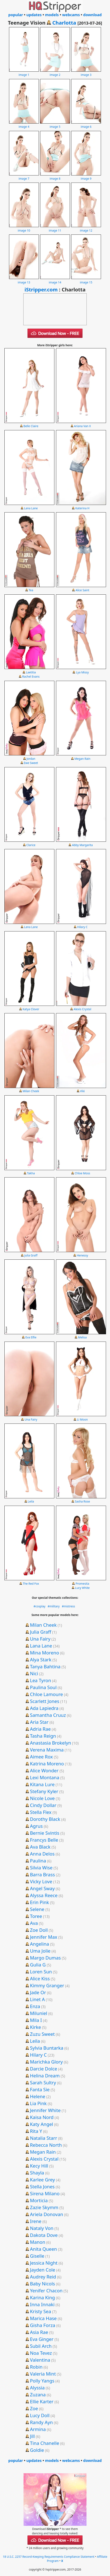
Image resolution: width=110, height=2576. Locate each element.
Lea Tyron (40, 1680)
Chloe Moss (82, 1173)
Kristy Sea (40, 2311)
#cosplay (40, 1606)
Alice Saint (82, 590)
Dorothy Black (45, 1819)
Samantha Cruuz (48, 1715)
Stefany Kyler (44, 1791)
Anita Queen (43, 2249)
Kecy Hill (39, 2165)
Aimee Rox (41, 1756)
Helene (37, 2096)
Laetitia (31, 672)
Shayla (37, 2172)
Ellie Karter (42, 2401)
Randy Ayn (41, 2422)
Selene (37, 1909)
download (92, 14)
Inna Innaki (42, 2304)
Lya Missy (82, 672)
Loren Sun (41, 1971)
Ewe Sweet (31, 763)
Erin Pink (39, 1902)
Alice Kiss (40, 1978)
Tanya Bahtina (45, 1666)
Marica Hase (43, 2318)
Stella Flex (41, 1812)
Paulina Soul (43, 1687)
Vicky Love (41, 1881)
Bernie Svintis (44, 1833)
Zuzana (38, 2394)
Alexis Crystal (82, 1009)
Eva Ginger (42, 2339)
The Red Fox (31, 1584)
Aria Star (39, 1722)
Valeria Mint (43, 2374)
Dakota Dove (44, 2235)
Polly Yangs (42, 2380)
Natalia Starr (43, 2138)
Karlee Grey (42, 2179)
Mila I (36, 2020)
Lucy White (82, 1588)
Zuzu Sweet (42, 2034)
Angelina (39, 1944)
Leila (31, 1501)
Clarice (30, 845)
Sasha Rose (82, 1501)
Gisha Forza (42, 2325)
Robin (36, 2367)
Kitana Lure (42, 1784)
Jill (32, 2436)
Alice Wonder (44, 1770)
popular (15, 14)
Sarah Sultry (43, 2082)
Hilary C (82, 927)
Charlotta (64, 22)
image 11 (55, 228)
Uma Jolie (40, 1951)
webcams (71, 14)
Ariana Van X (82, 426)
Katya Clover (30, 1009)
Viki (82, 1091)
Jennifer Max (43, 1937)
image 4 (24, 124)
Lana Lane (31, 508)
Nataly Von (42, 2228)
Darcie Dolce (43, 2068)
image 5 (55, 124)
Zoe (34, 2408)
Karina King (42, 2297)
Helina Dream (45, 2075)
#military (54, 1606)
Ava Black (40, 1847)
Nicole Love (42, 1798)
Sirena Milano (45, 2193)
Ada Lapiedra (44, 1708)
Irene (36, 2221)
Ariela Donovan (46, 2214)
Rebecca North (46, 2145)
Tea (31, 590)
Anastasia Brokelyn (50, 1743)
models (52, 14)
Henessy (82, 1255)
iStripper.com (41, 289)
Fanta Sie (40, 2089)
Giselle (37, 2256)
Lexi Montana (44, 1777)
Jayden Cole (42, 2270)
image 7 (24, 176)
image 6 (86, 124)
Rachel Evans (31, 676)
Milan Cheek (31, 1091)
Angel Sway (42, 1888)
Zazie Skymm (44, 2207)
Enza (35, 2006)
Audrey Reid (43, 2276)
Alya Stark (40, 1659)
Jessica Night (44, 2263)
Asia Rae (39, 2332)
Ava (34, 1923)
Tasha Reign (43, 1736)
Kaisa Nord (42, 2117)
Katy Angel (41, 2124)
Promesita (82, 1584)
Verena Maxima (47, 1749)
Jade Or (38, 1992)
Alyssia (37, 2387)
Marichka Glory (46, 2061)
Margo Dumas (45, 1957)
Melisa (82, 1337)
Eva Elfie (31, 1337)
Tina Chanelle (44, 2443)
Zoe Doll (39, 1930)
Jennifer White (45, 2110)
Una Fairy (31, 1419)
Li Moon (82, 1419)
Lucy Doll (40, 2415)
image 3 (86, 72)
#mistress (68, 1606)
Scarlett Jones (44, 1701)
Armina (38, 2429)
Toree (36, 1916)
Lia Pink (38, 2103)
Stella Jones (42, 2186)
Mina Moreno (44, 1652)
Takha (31, 1173)
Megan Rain (82, 759)
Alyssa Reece (44, 1895)
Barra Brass (42, 1874)
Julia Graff (31, 1255)
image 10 (24, 228)
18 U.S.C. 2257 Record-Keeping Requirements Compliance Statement (48, 2557)
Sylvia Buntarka (46, 2048)
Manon (37, 2242)
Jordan (30, 759)
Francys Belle (44, 1840)
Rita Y (36, 2131)
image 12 (86, 228)
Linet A (37, 1999)
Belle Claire (31, 426)
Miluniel (38, 2013)
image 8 (55, 176)
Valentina (40, 2360)
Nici (34, 1673)
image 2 (55, 72)
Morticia (39, 2200)
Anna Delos (42, 1853)
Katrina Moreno (47, 1763)
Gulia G (38, 1964)
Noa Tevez (41, 2353)
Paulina (38, 1860)
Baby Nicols (42, 2283)
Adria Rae (40, 1729)
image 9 (86, 176)
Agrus (36, 1826)
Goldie (37, 2450)
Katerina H (82, 508)
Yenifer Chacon (46, 2290)
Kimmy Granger (47, 1985)
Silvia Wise (41, 1867)
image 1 (24, 72)
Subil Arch (41, 2346)
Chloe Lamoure (46, 1694)
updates (34, 14)
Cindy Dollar (43, 1805)
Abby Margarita (82, 845)
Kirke (35, 2027)
